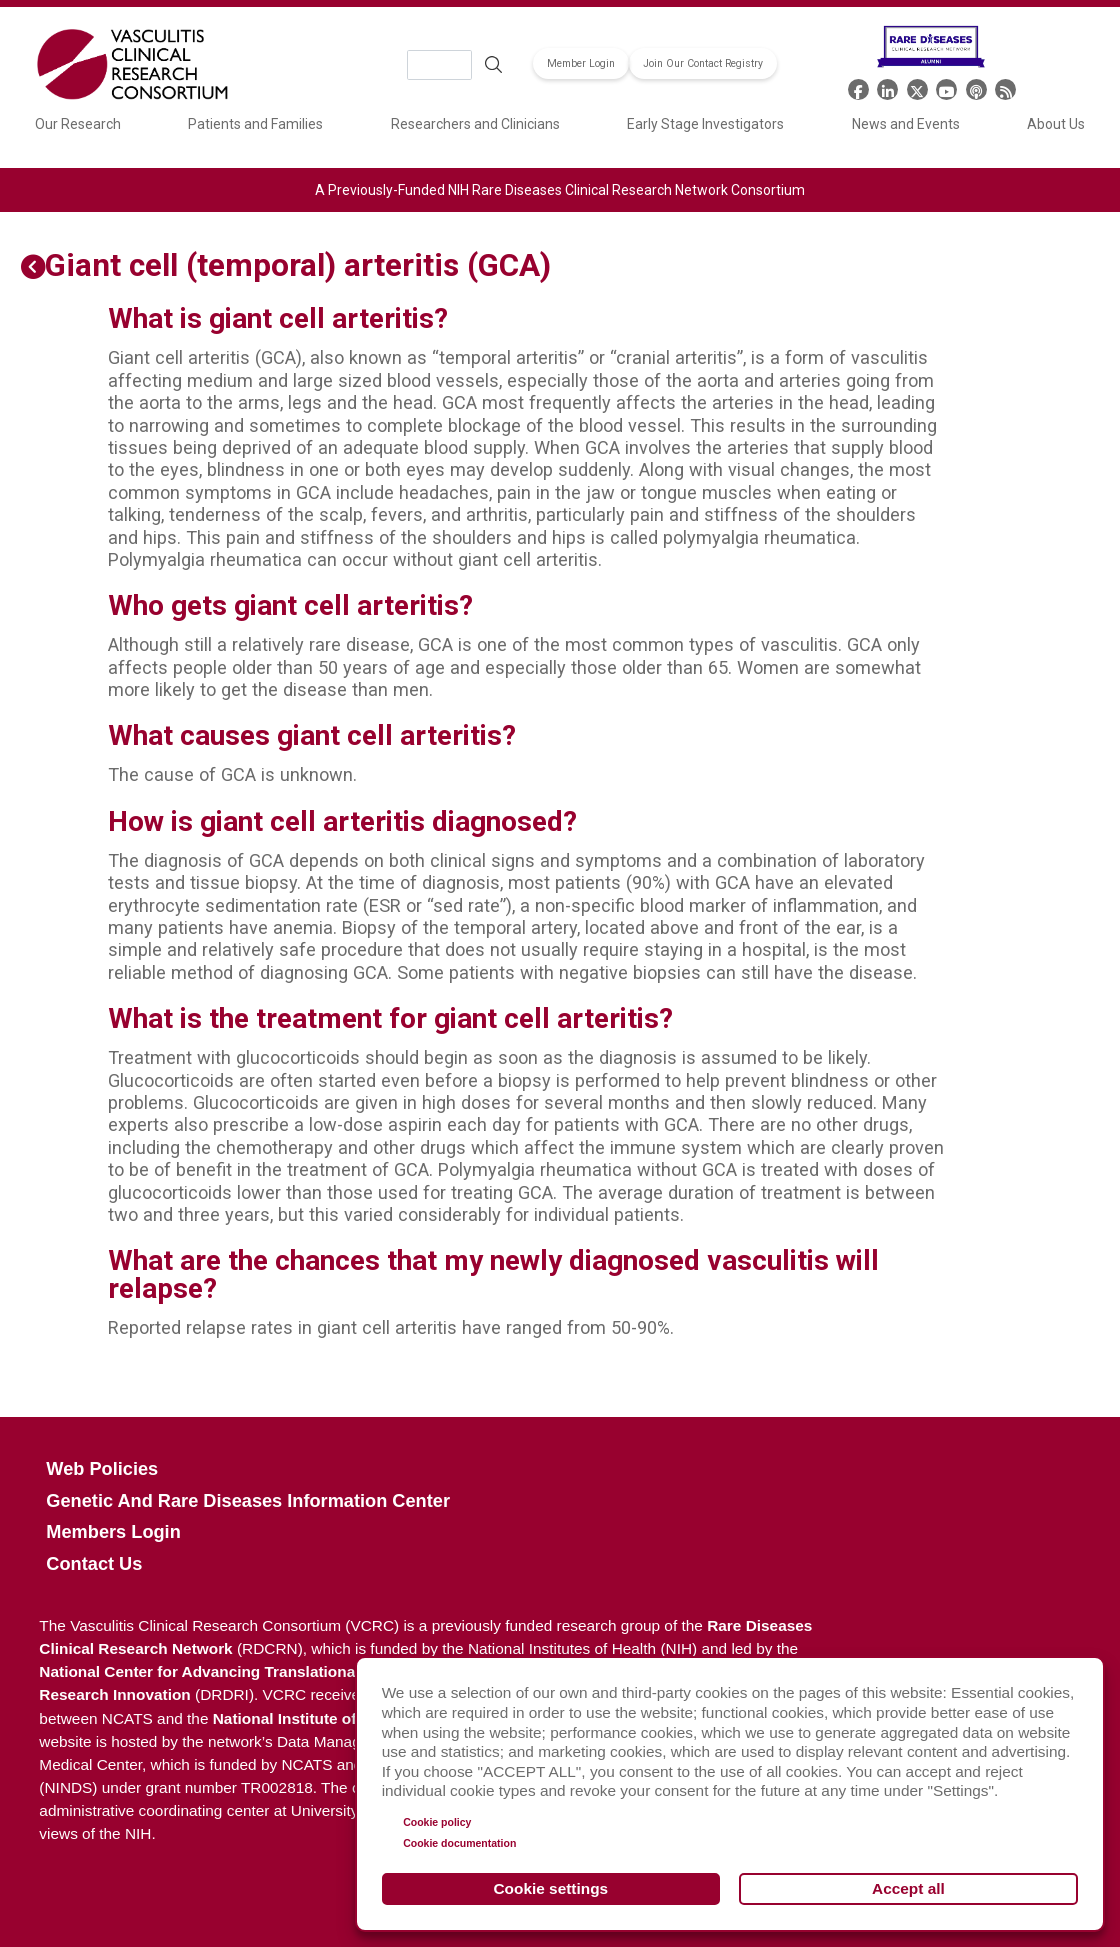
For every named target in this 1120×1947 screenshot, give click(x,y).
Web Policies (102, 1469)
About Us (1056, 124)
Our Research (78, 124)
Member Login (581, 63)
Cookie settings (551, 1888)
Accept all (908, 1888)
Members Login (113, 1532)
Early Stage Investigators (705, 124)
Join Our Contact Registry (703, 63)
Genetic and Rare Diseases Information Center (248, 1501)
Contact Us (94, 1564)
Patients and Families (255, 124)
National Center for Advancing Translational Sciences (234, 1671)
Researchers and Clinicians (475, 124)
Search (493, 65)
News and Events (906, 124)
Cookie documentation (459, 1843)
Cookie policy (437, 1822)
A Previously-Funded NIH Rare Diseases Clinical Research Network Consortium (560, 190)
